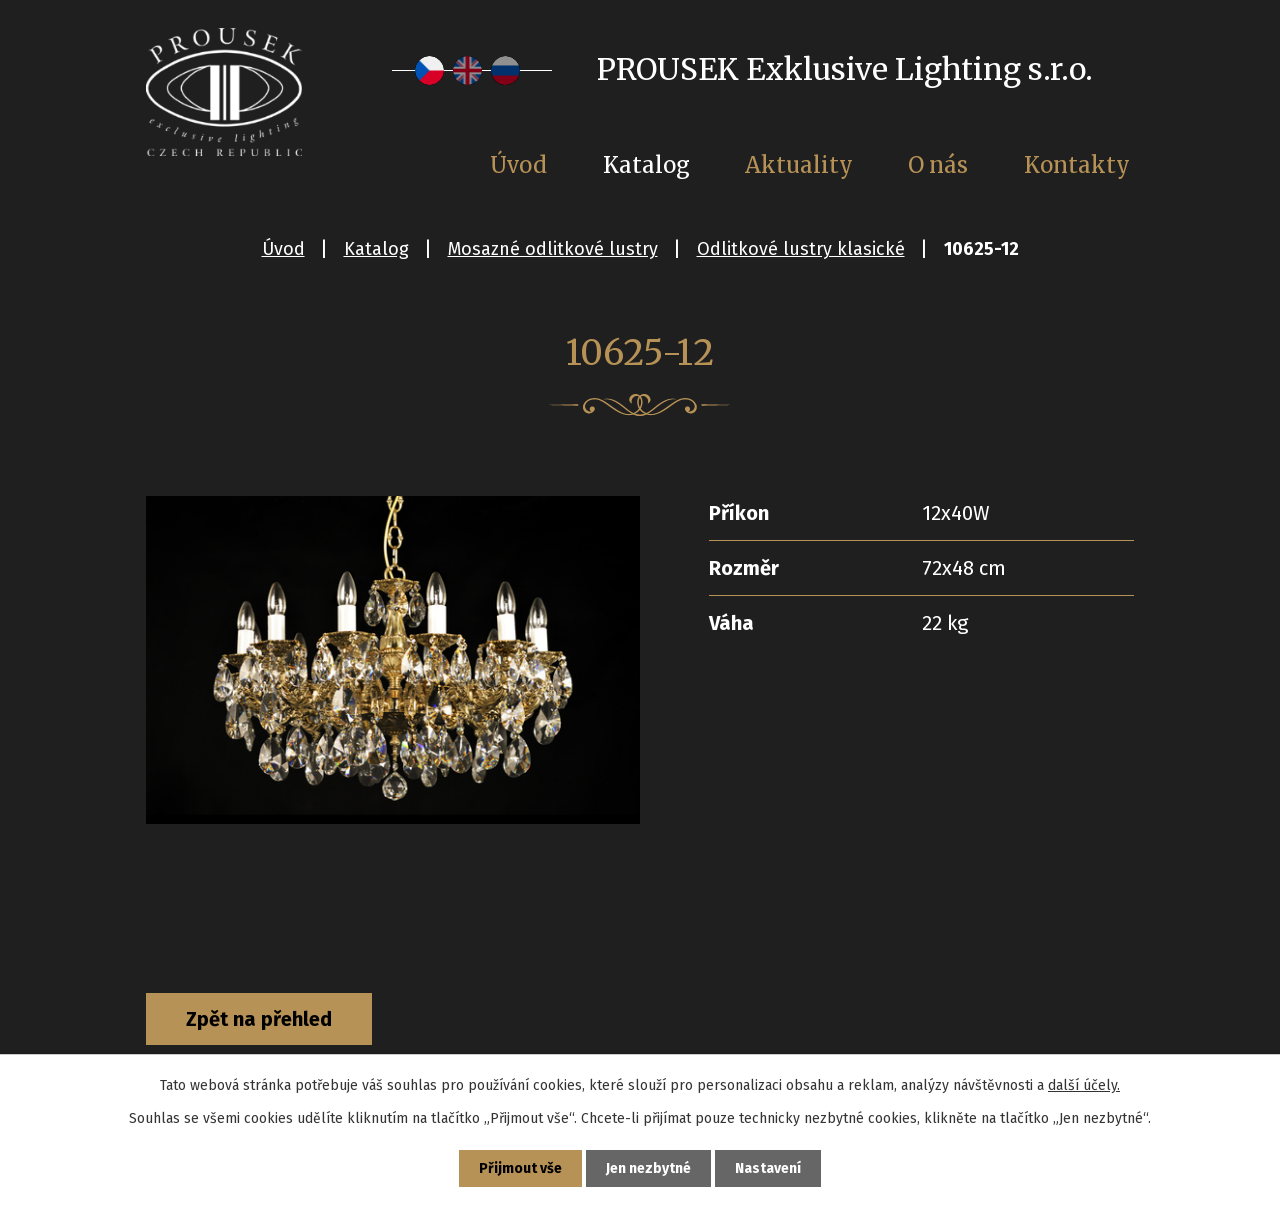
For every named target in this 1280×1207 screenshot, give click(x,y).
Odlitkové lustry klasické (801, 249)
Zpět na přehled (259, 1019)
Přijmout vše (520, 1168)
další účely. (1084, 1085)
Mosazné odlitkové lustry (553, 249)
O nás (938, 165)
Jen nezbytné (648, 1168)
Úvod (283, 249)
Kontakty (1077, 165)
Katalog (376, 249)
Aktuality (799, 165)
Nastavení (768, 1168)
